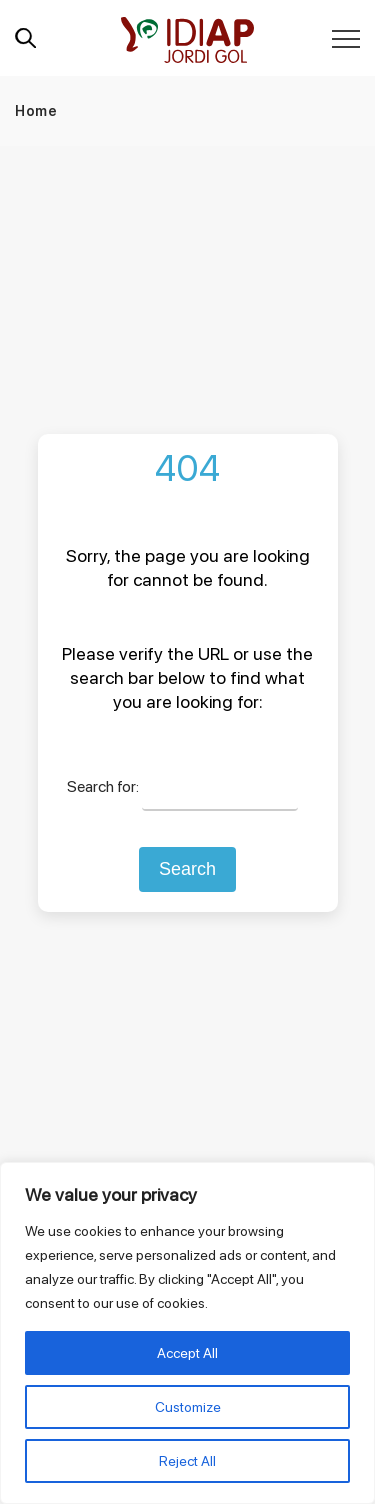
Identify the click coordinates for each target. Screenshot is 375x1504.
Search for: (103, 786)
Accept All (187, 1353)
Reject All (187, 1461)
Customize (188, 1407)
